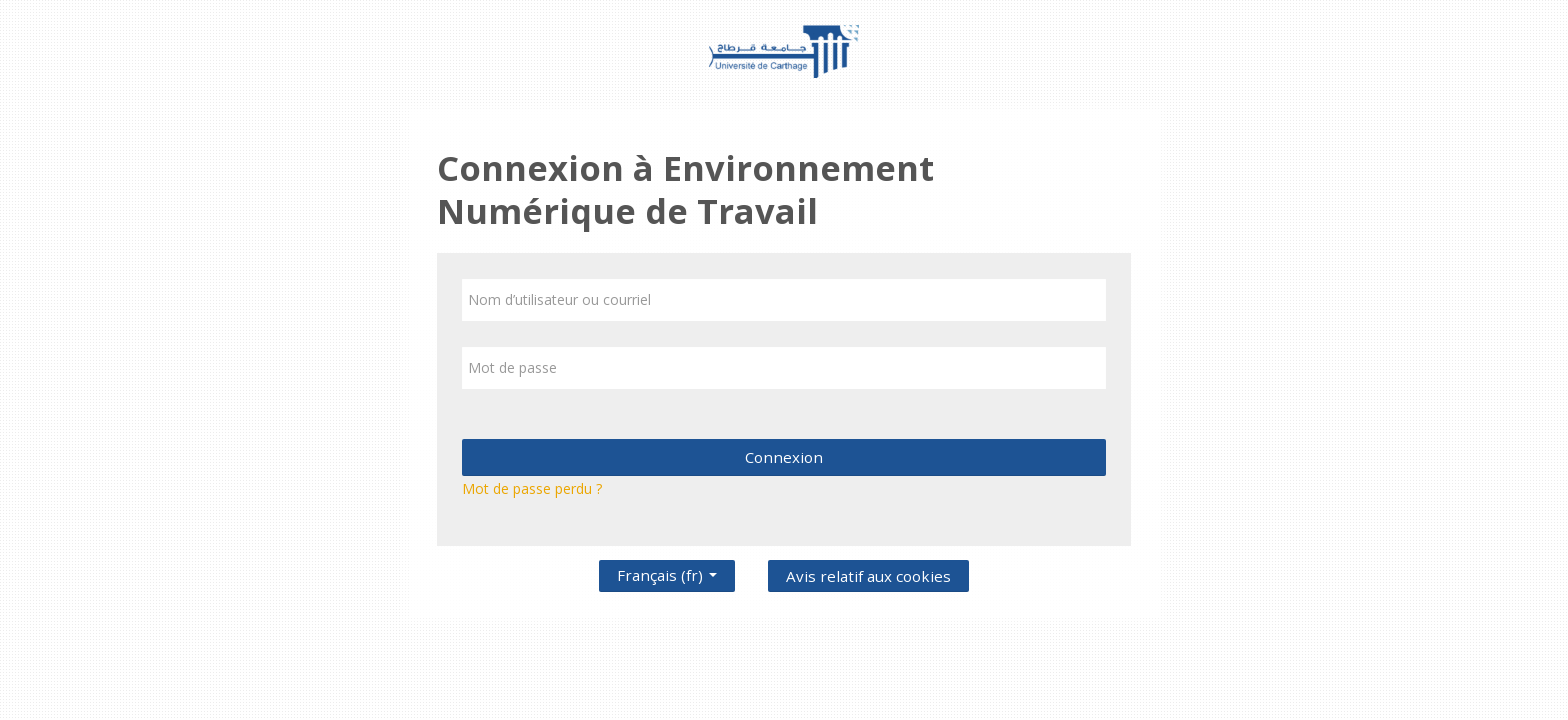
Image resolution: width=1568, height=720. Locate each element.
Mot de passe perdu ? (532, 488)
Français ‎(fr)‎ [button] (667, 571)
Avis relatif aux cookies (868, 576)
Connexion (784, 457)
